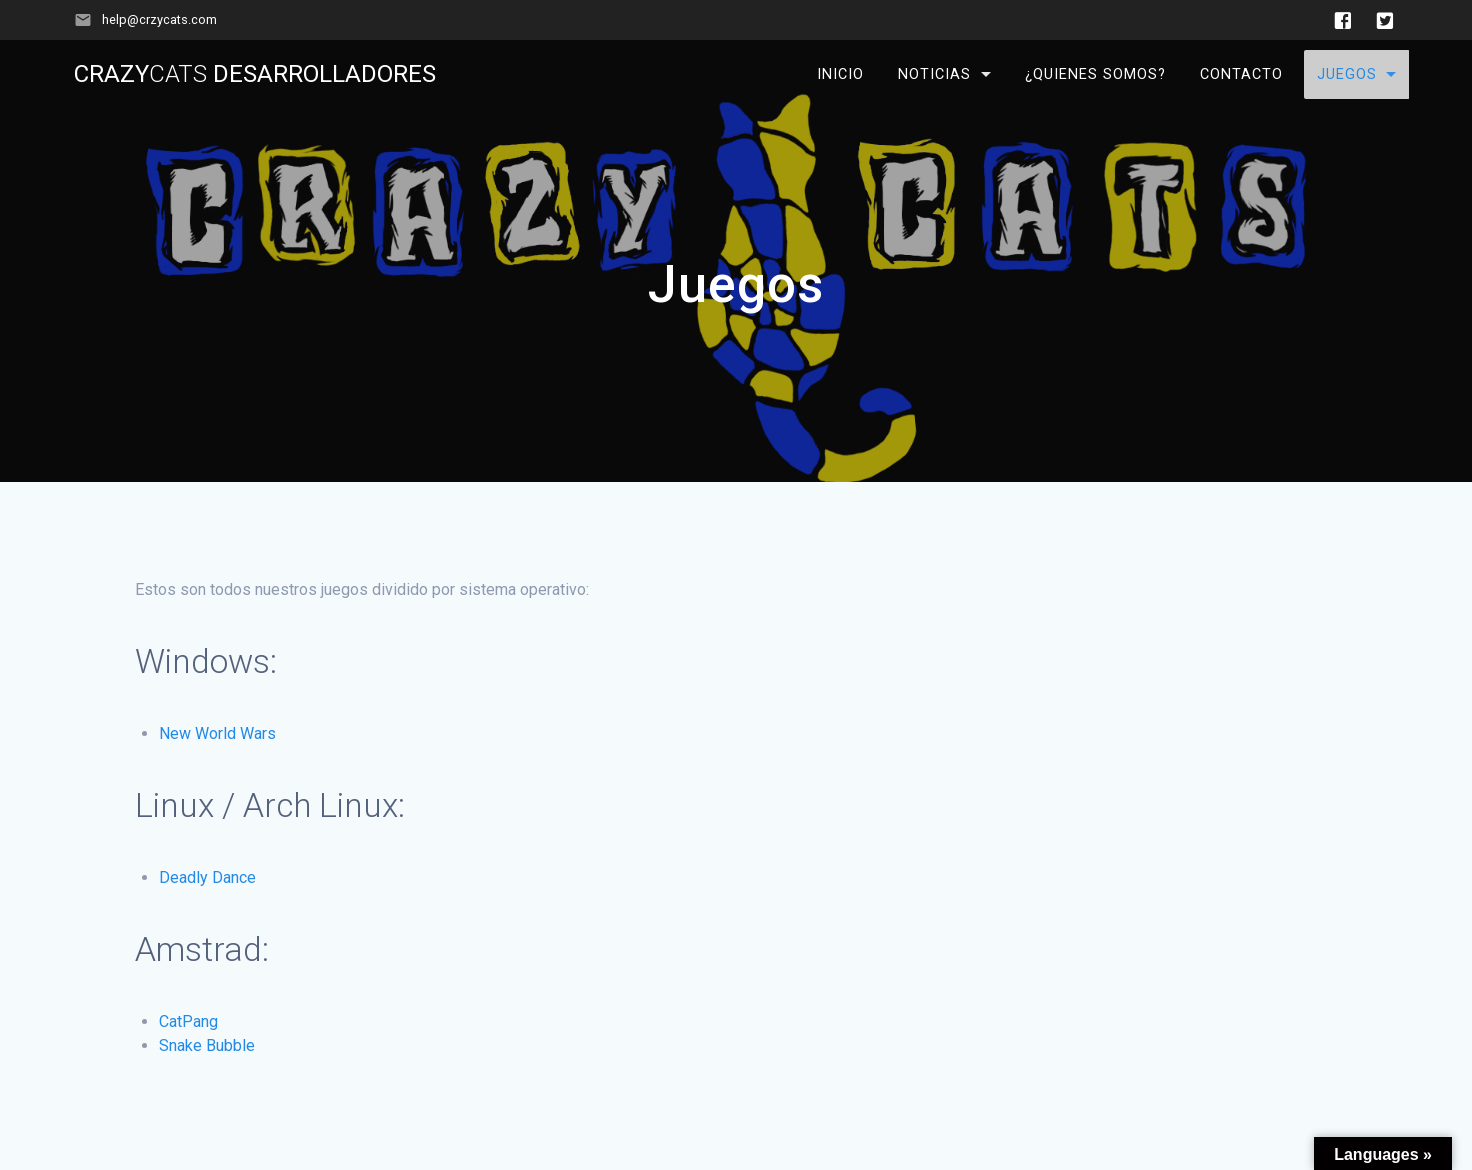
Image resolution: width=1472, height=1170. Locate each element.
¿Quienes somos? (1095, 74)
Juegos (1346, 74)
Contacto (1241, 74)
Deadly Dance (207, 877)
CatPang (188, 1021)
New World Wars (217, 733)
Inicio (840, 74)
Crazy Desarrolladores (255, 74)
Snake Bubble (207, 1045)
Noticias (934, 74)
